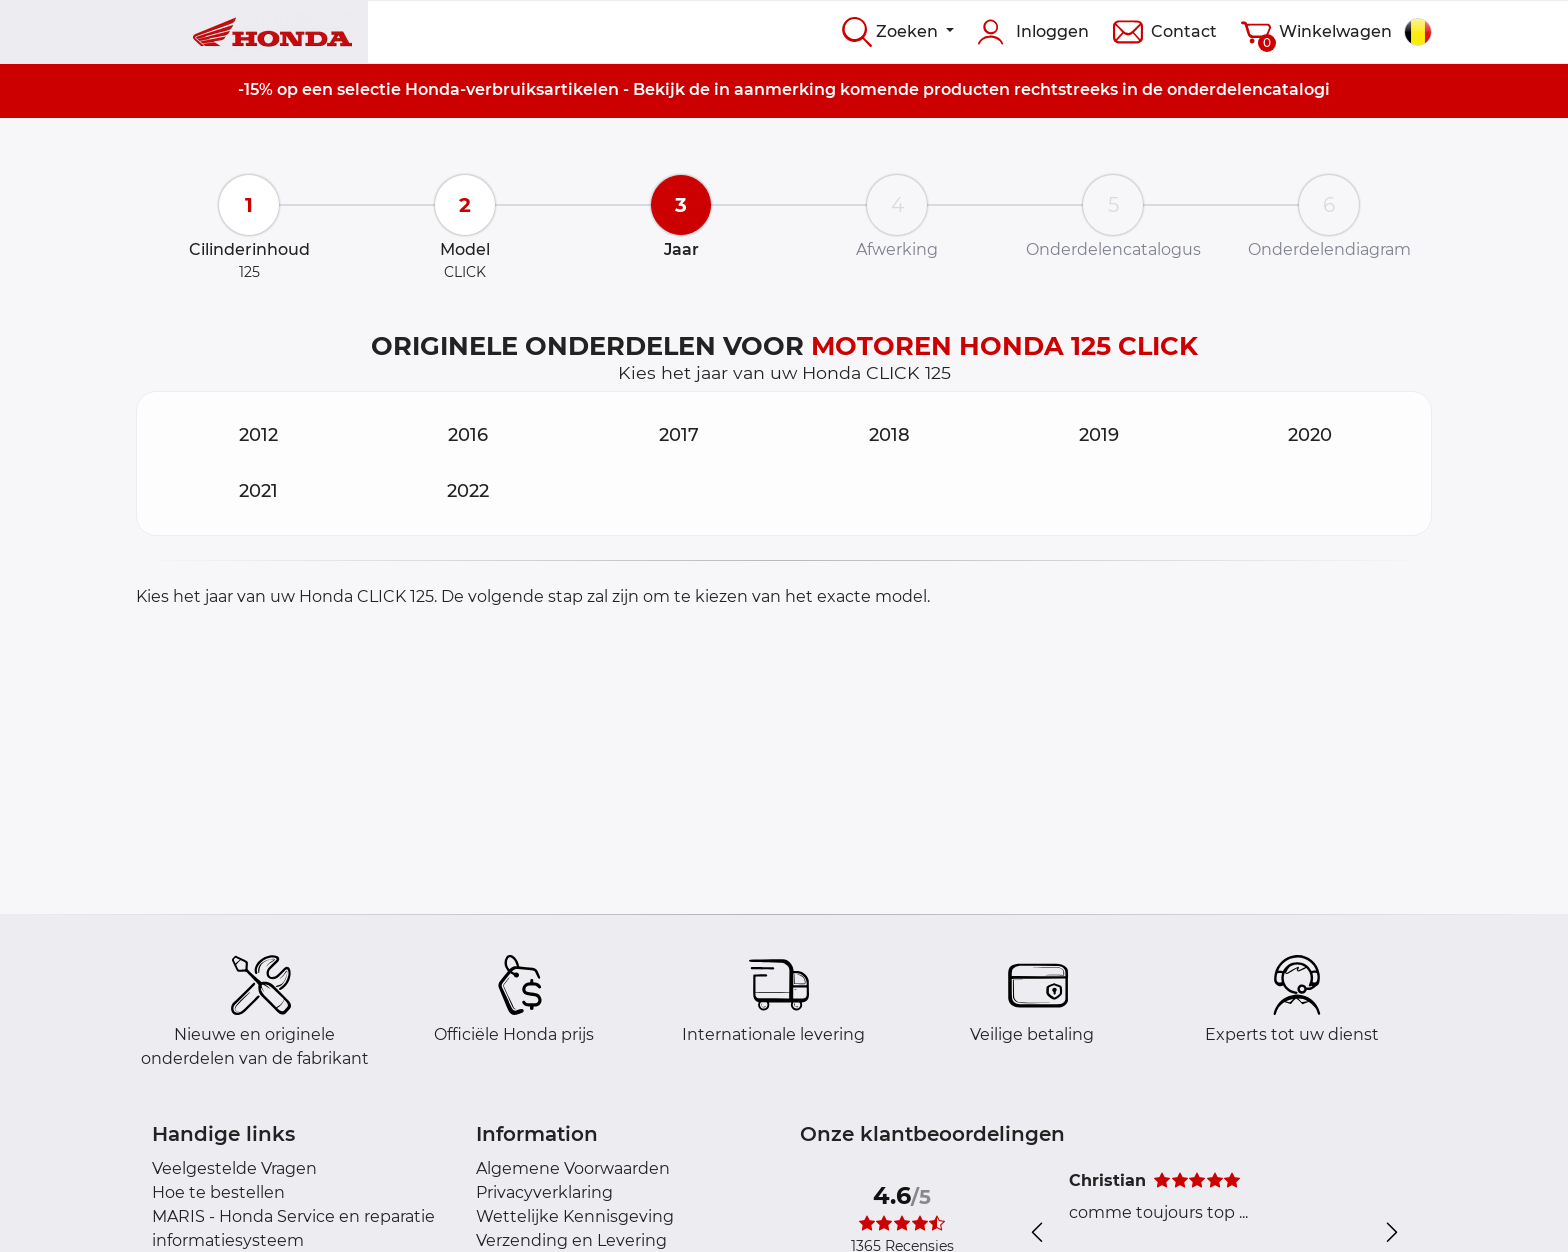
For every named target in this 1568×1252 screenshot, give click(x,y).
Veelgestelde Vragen (234, 1168)
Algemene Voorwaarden (573, 1168)
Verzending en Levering (571, 1240)
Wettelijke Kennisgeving (575, 1216)
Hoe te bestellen (218, 1192)
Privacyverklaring (544, 1192)
